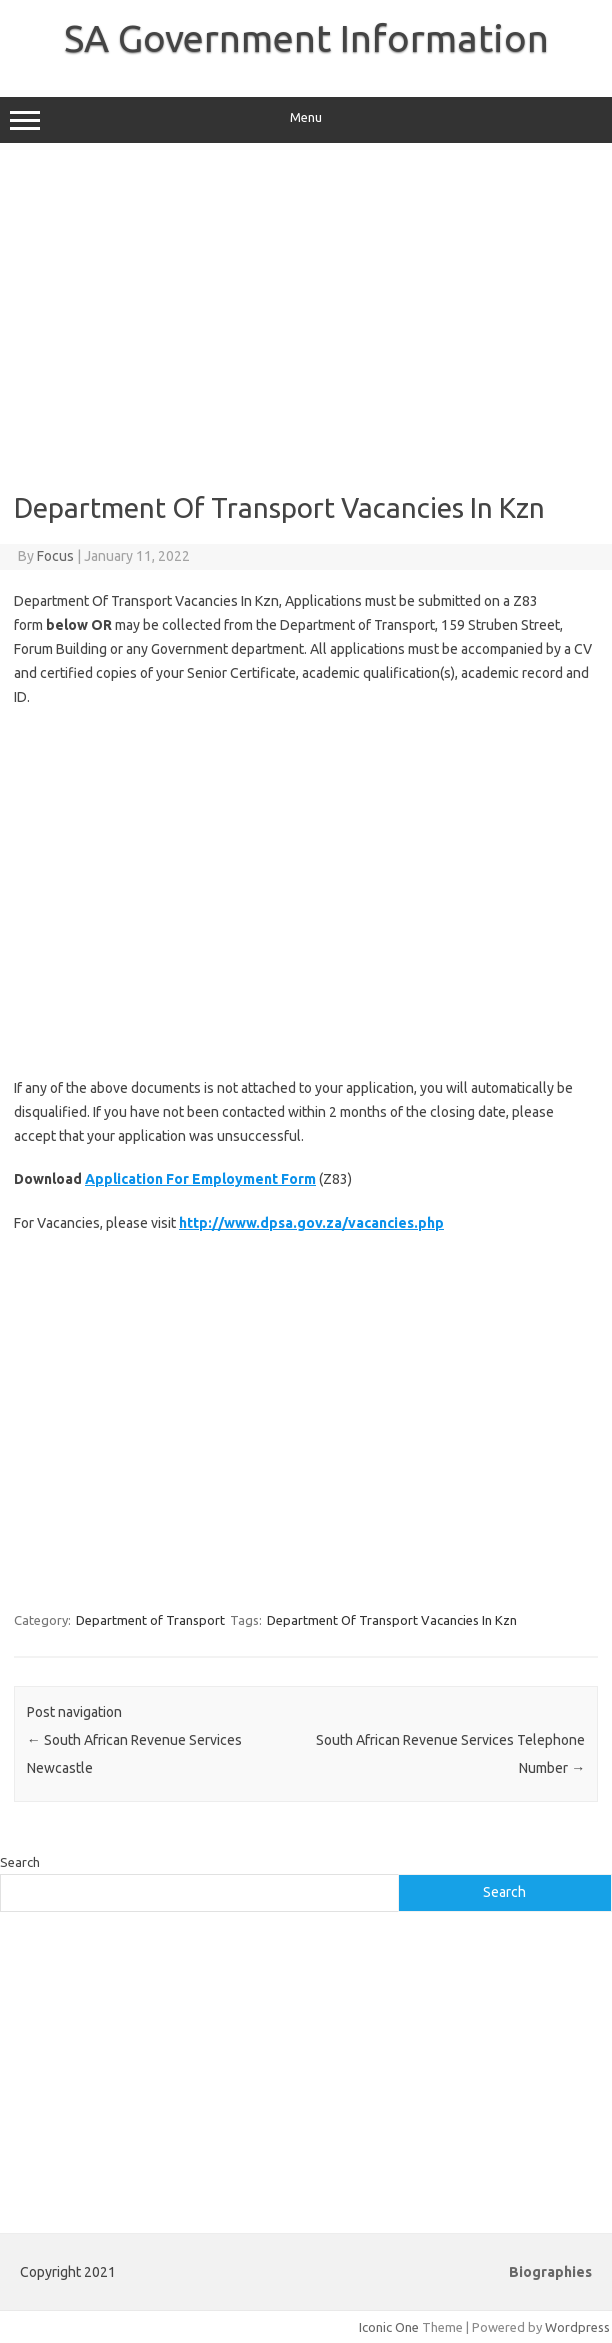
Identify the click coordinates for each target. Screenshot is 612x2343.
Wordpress (577, 2327)
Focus (55, 556)
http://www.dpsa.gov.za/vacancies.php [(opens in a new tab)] (311, 1223)
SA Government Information (306, 38)
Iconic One (389, 2327)
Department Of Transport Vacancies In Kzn (392, 1620)
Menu (306, 120)
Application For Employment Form (200, 1179)
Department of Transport (150, 1620)
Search (20, 1862)
